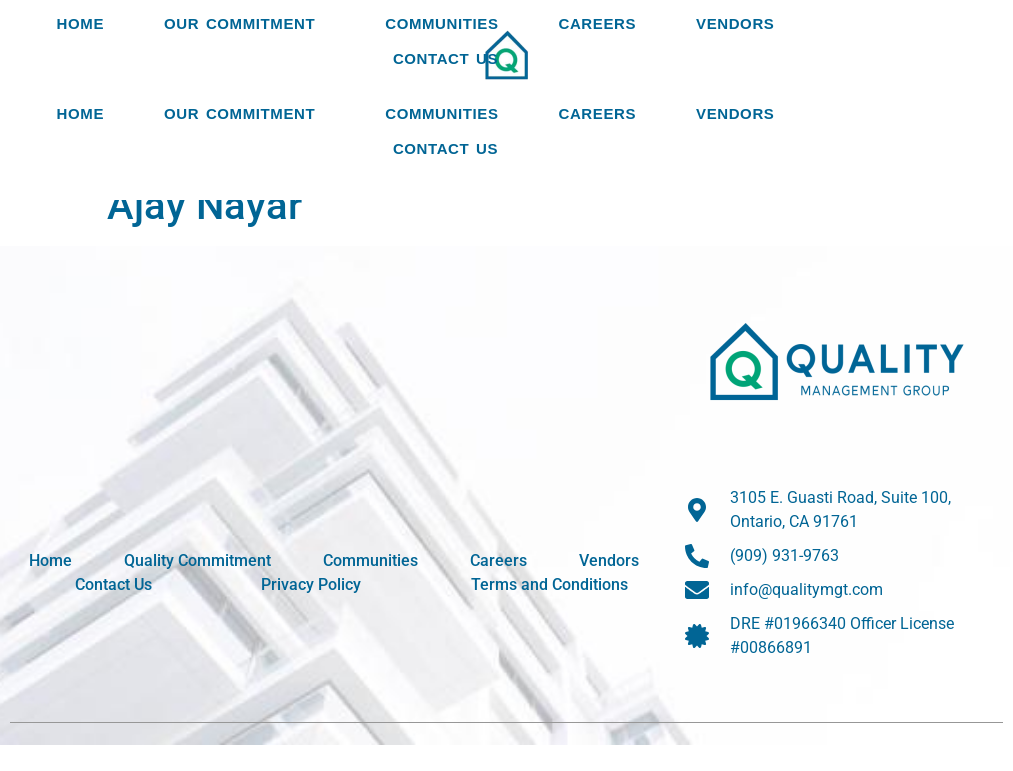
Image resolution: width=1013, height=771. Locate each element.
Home (80, 78)
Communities (441, 78)
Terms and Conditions (549, 610)
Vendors (735, 78)
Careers (598, 78)
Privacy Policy (311, 610)
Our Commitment (244, 79)
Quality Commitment (197, 586)
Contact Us (445, 142)
